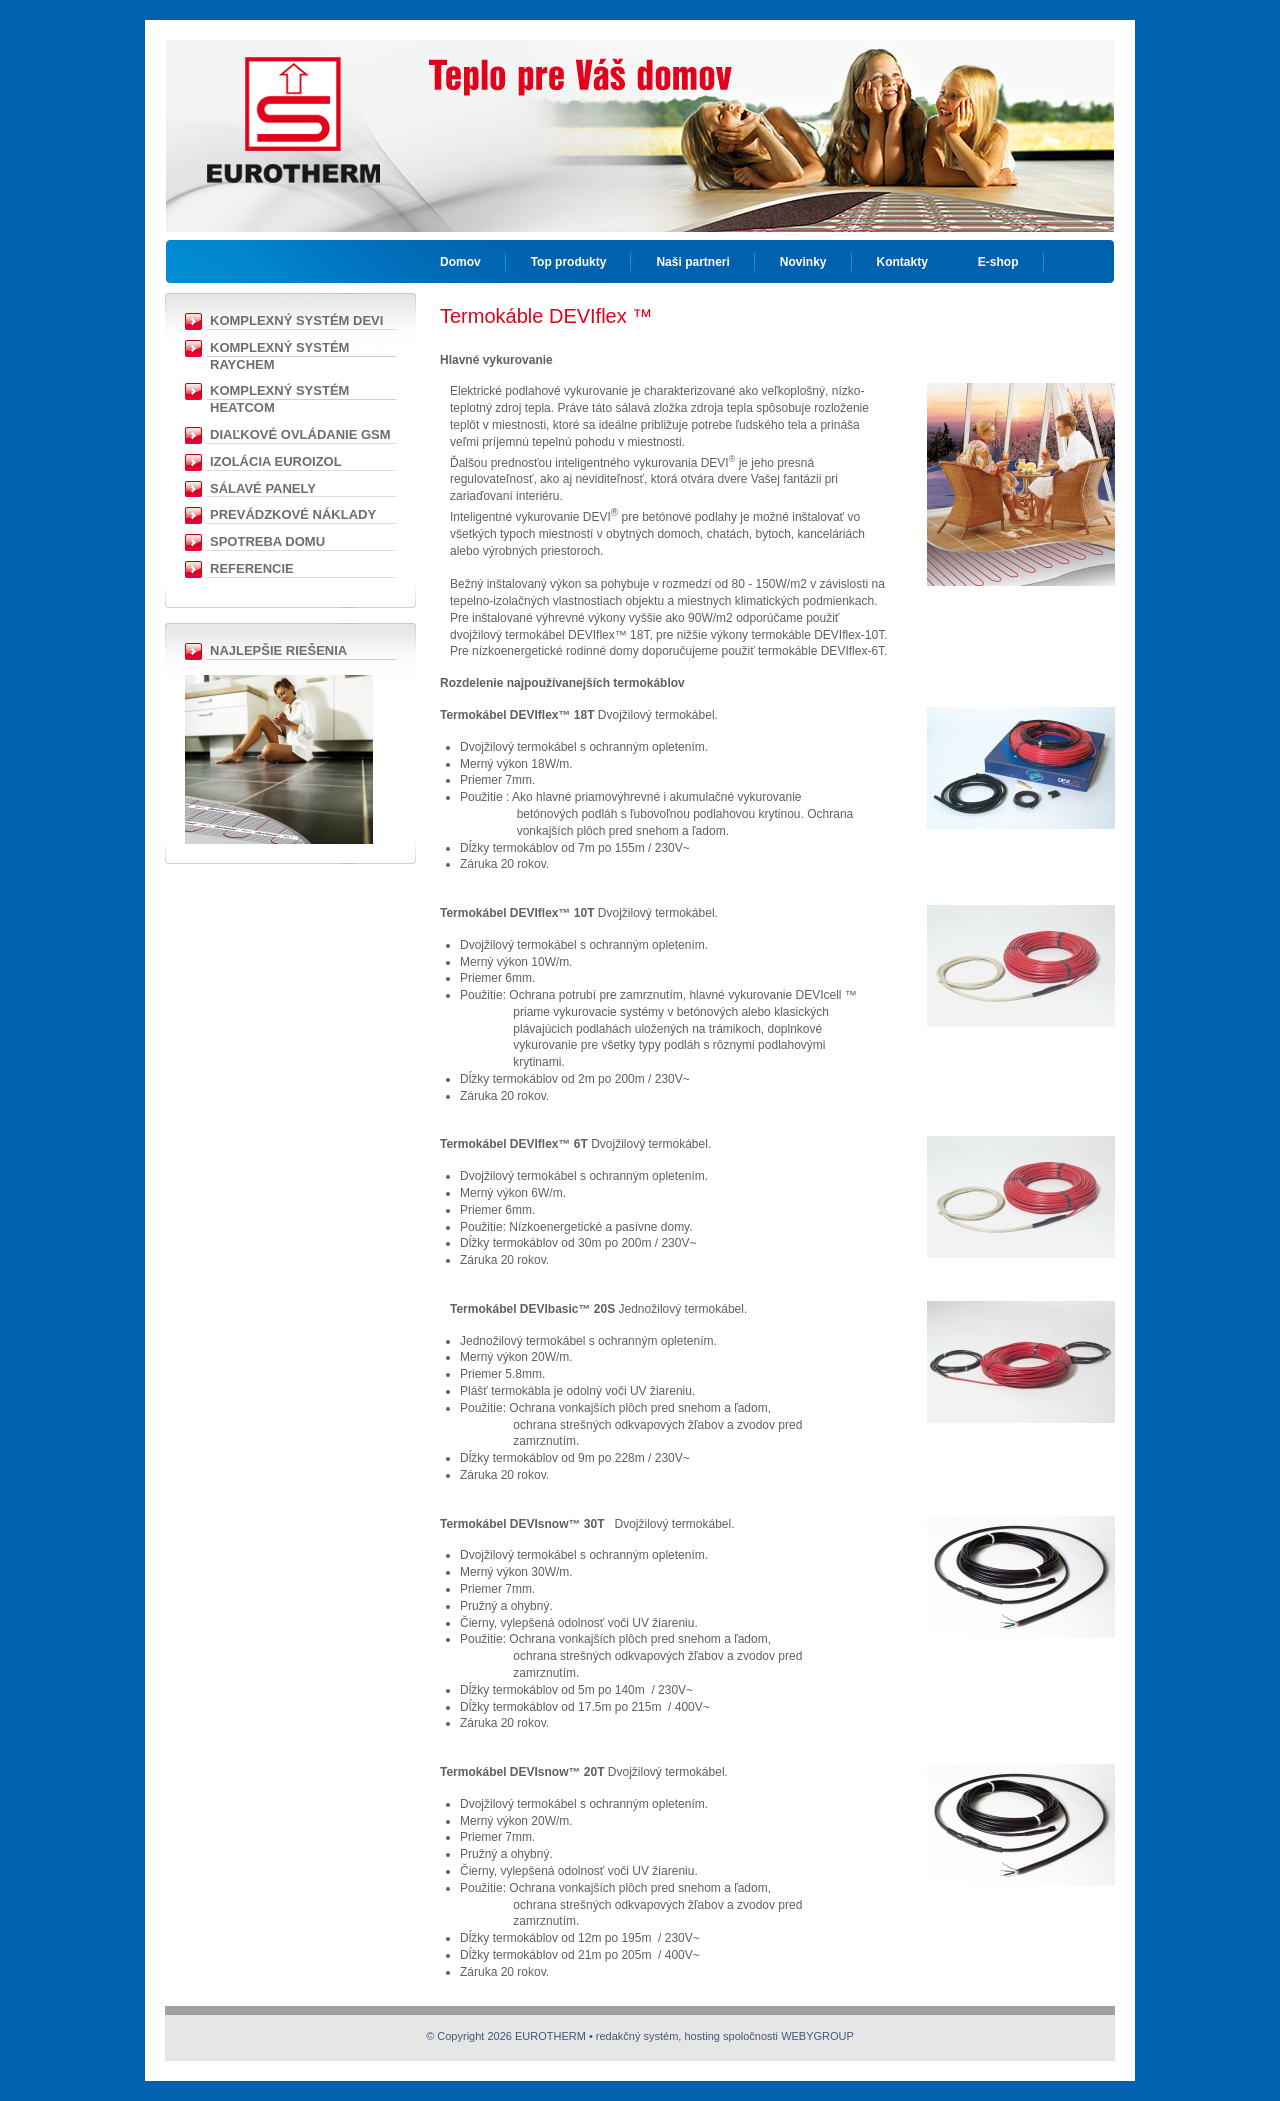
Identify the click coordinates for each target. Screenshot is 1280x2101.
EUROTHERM (293, 105)
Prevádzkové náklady (293, 514)
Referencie (252, 568)
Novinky (803, 262)
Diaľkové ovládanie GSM (300, 434)
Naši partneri (692, 262)
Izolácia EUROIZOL (276, 461)
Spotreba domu (267, 541)
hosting (701, 2036)
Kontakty (902, 262)
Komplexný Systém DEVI (296, 320)
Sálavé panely (263, 488)
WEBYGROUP (817, 2036)
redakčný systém (637, 2036)
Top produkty (569, 262)
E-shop (998, 262)
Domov (460, 262)
